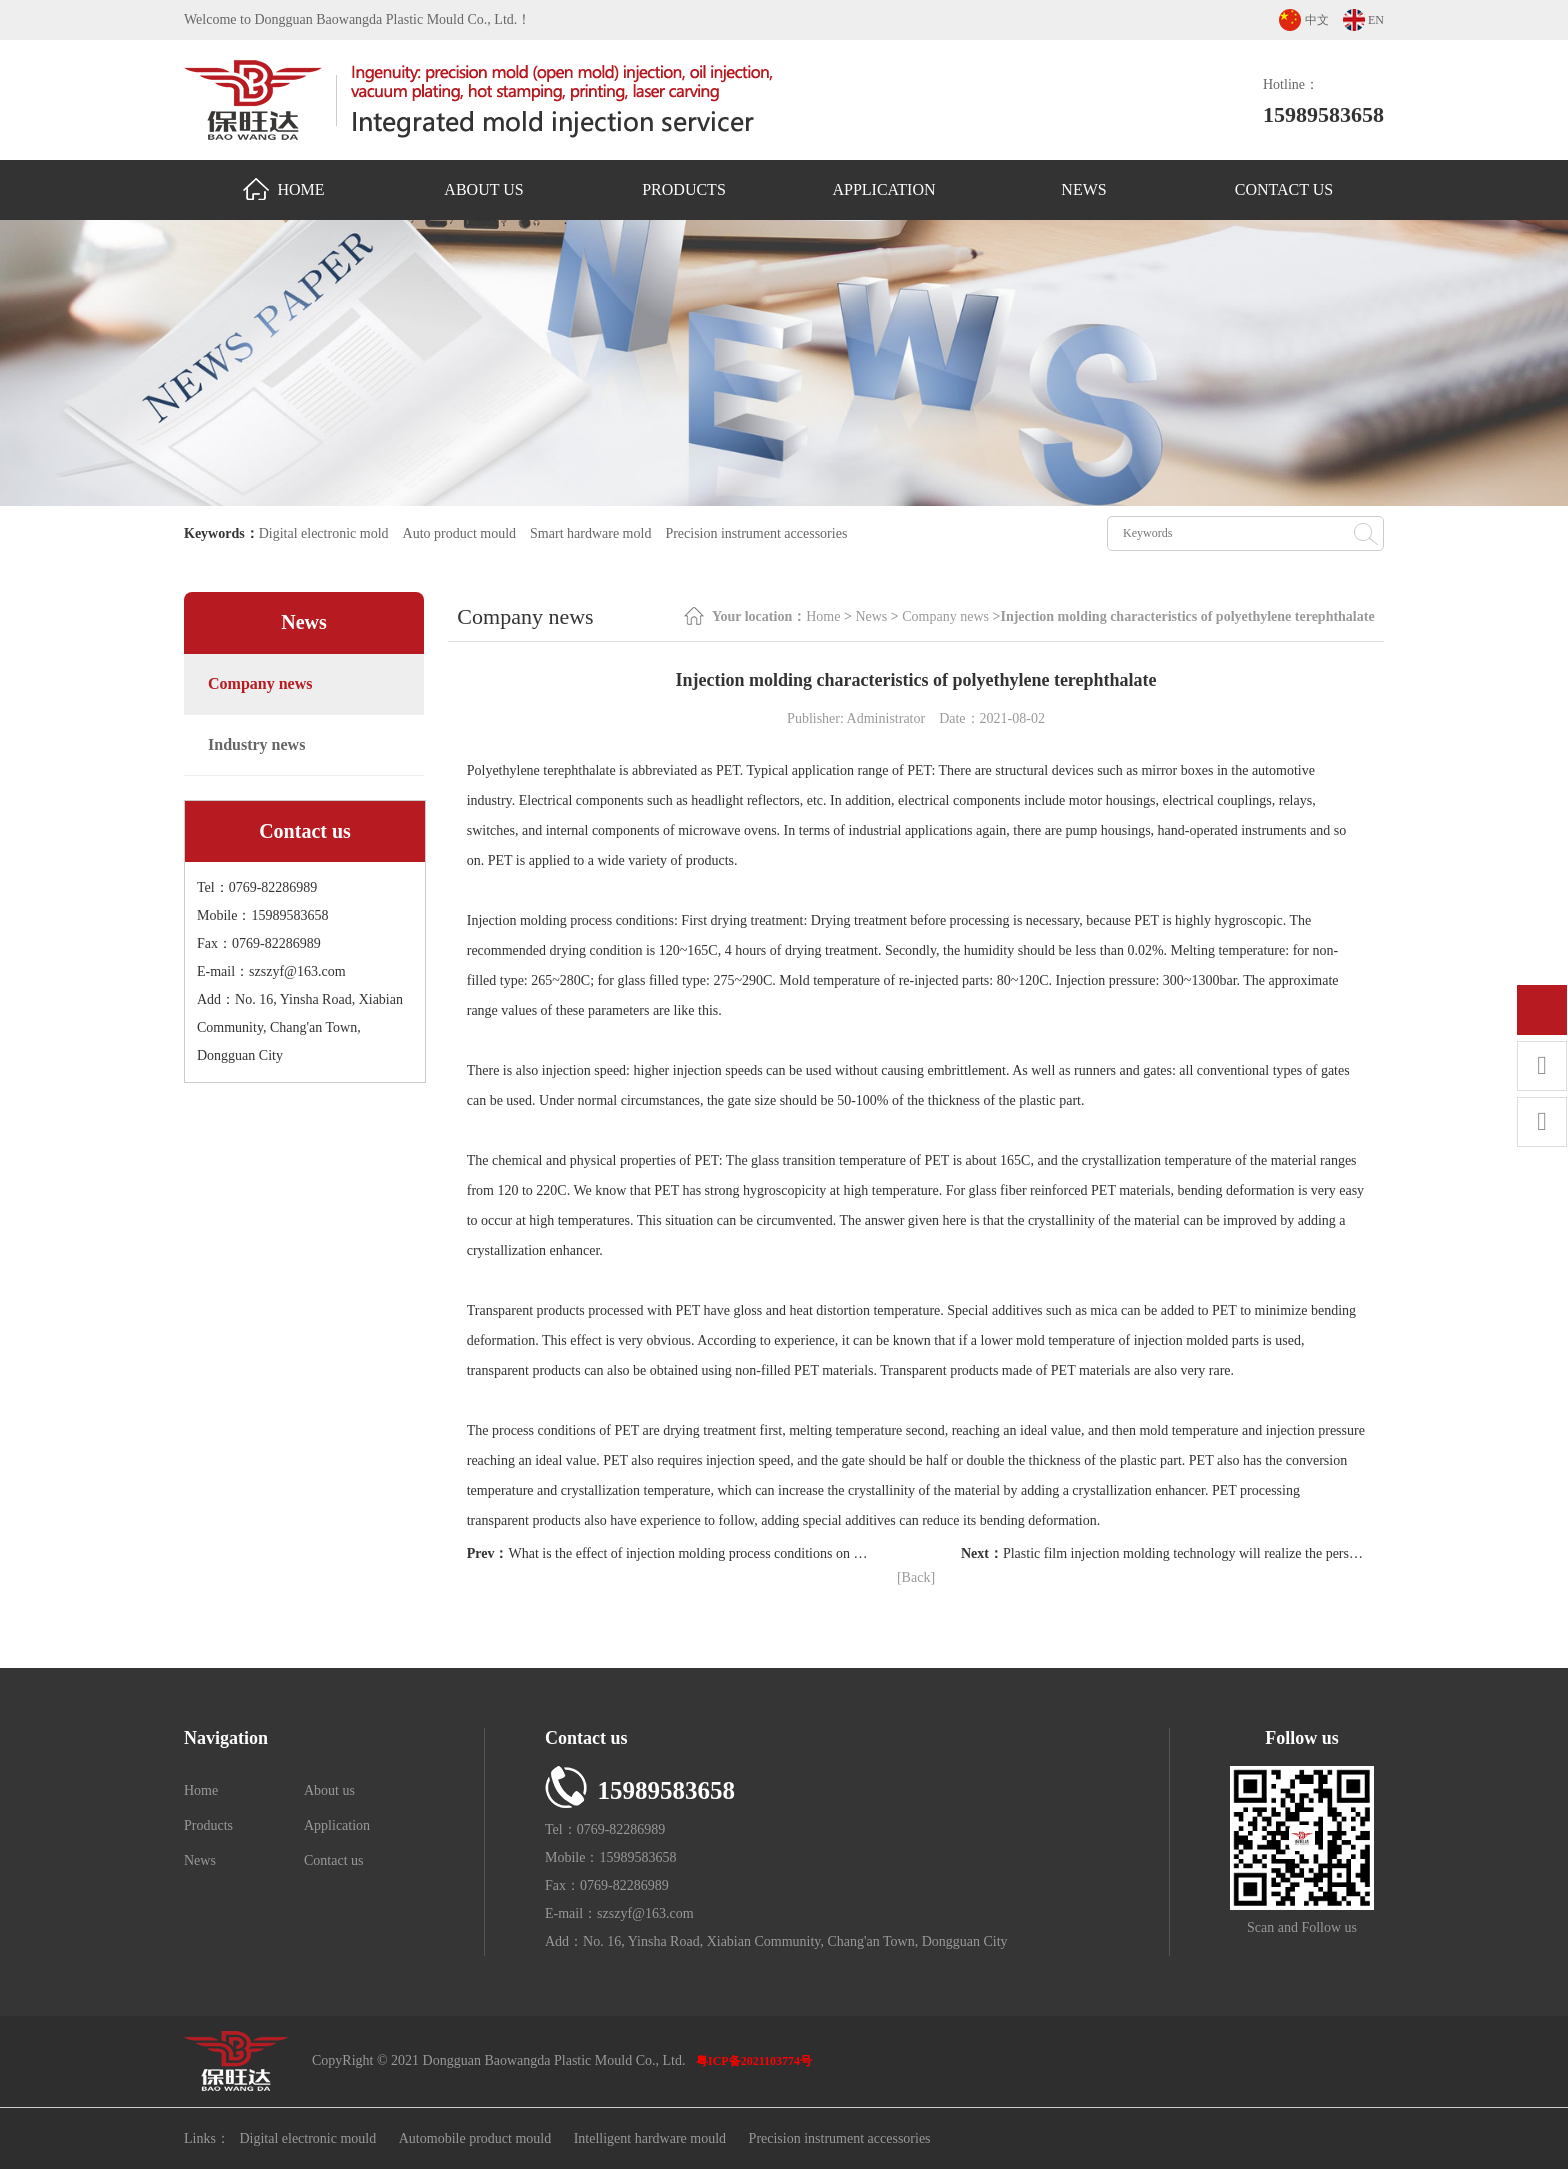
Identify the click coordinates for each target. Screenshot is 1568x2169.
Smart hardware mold (590, 533)
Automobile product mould (475, 2138)
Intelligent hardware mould (650, 2138)
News (1083, 189)
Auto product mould (460, 533)
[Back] (916, 1577)
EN (1376, 20)
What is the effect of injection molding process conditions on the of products (722, 1553)
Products (684, 189)
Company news (260, 683)
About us (483, 189)
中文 (1317, 20)
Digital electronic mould (307, 2138)
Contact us (1284, 189)
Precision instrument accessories (756, 533)
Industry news (256, 744)
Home (283, 189)
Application (883, 189)
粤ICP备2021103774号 (754, 2061)
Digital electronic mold (324, 533)
